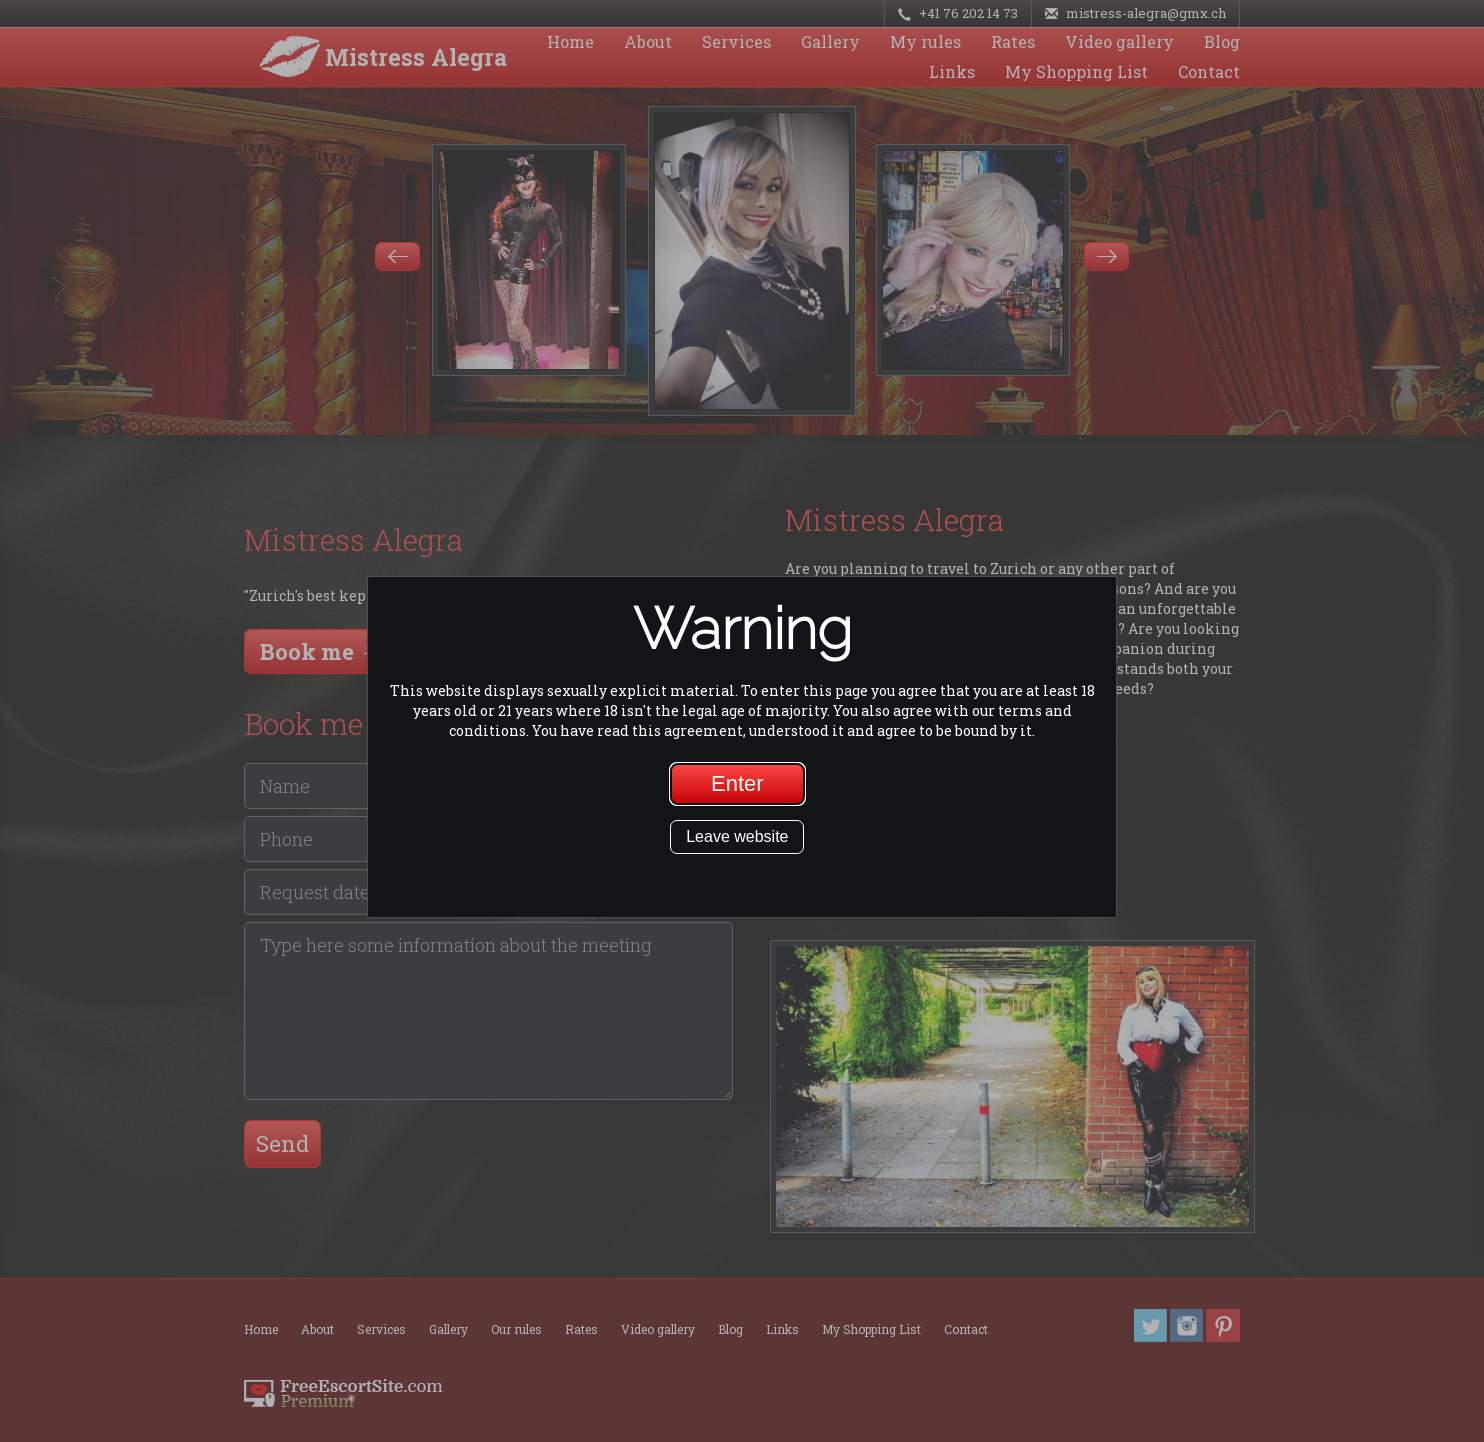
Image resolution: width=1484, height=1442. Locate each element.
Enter (737, 783)
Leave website (737, 836)
